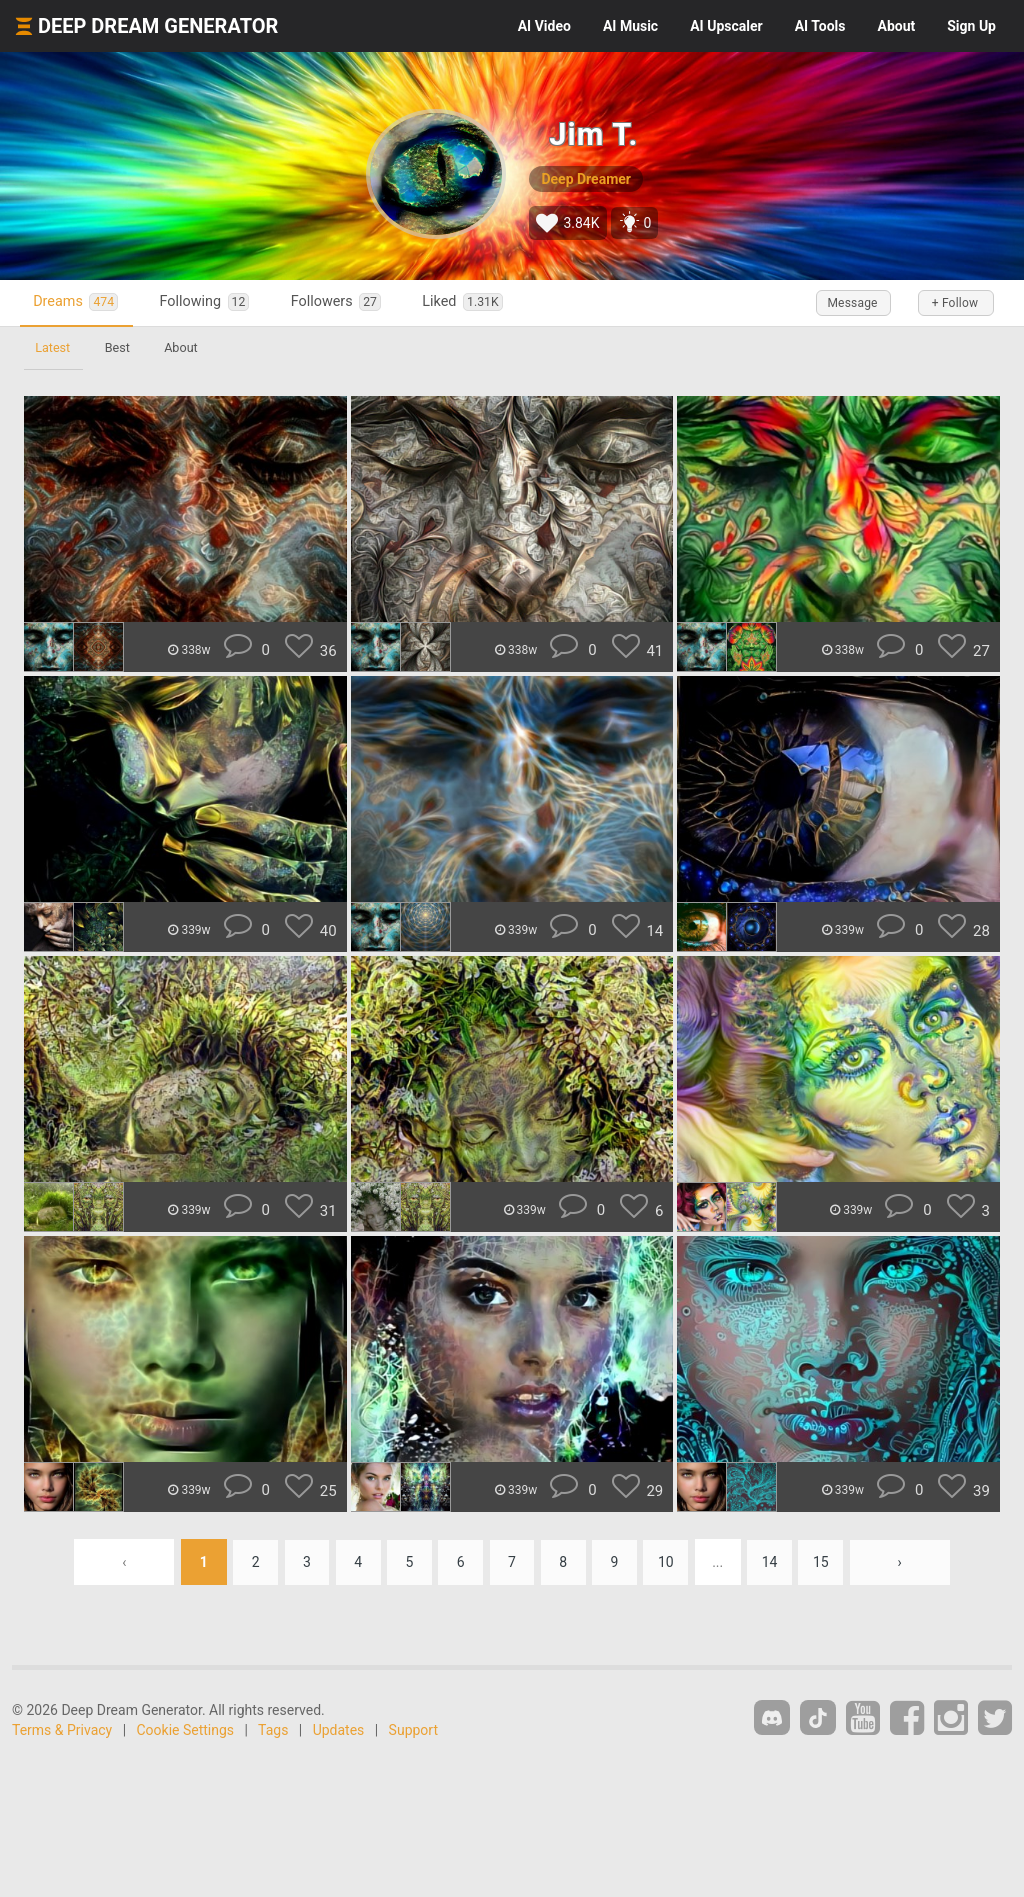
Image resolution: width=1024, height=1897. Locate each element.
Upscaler (726, 26)
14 (775, 1562)
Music (630, 26)
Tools (820, 26)
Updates (339, 1730)
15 (827, 1562)
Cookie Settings (186, 1730)
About (896, 26)
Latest (53, 347)
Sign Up (971, 26)
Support (413, 1730)
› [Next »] (906, 1562)
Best (119, 347)
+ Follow (952, 303)
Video (544, 26)
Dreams (78, 302)
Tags (273, 1730)
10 (670, 1562)
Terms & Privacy (62, 1730)
